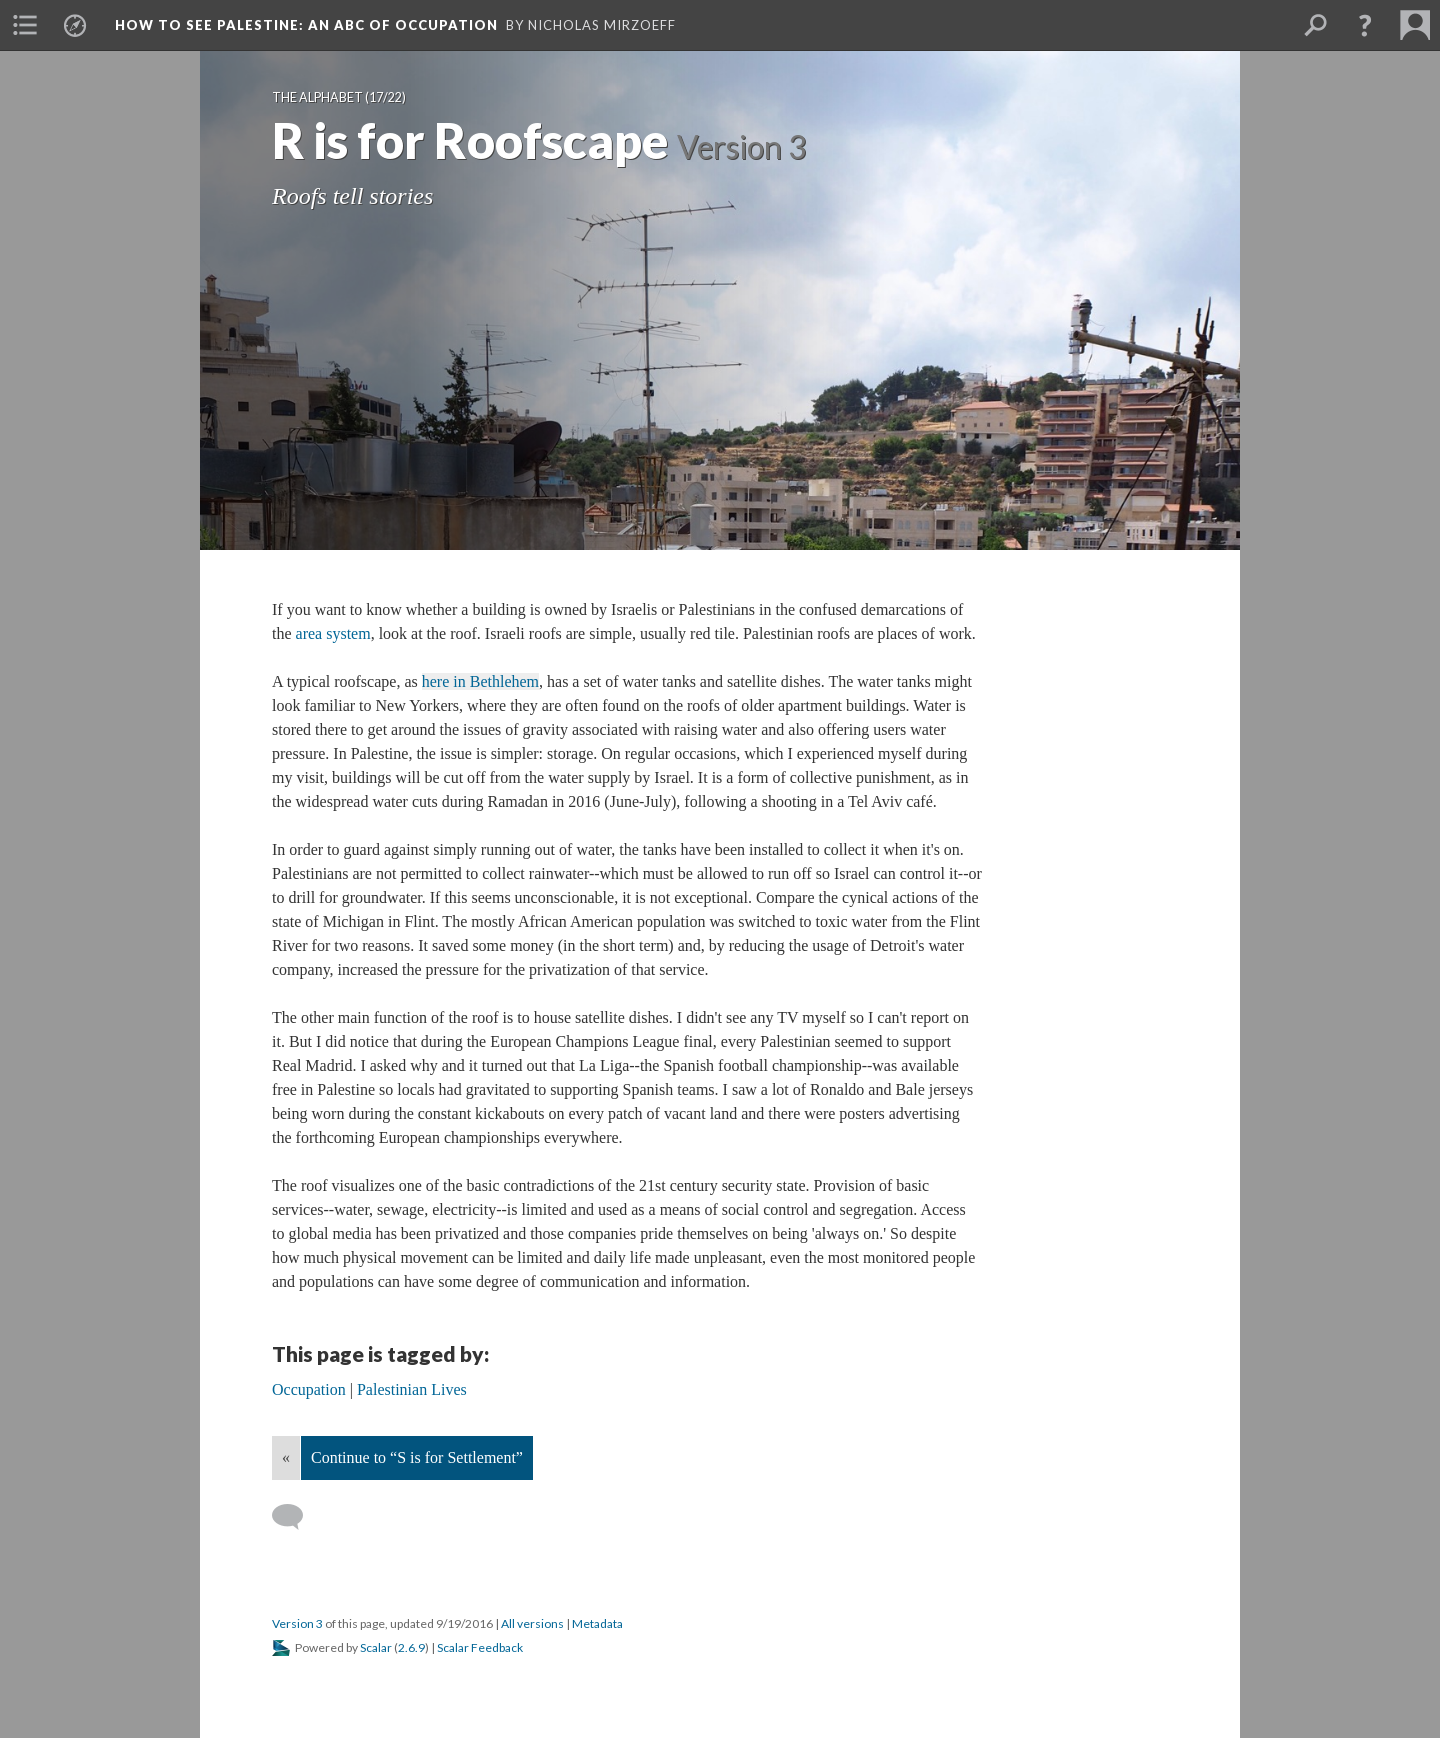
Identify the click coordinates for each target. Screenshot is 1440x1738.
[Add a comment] (296, 1517)
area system (333, 633)
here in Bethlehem (480, 681)
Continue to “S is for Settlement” (417, 1457)
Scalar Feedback (480, 1647)
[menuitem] (25, 25)
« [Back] (286, 1457)
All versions (532, 1623)
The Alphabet (317, 97)
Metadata (597, 1623)
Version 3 (297, 1623)
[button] (1365, 25)
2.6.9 (411, 1647)
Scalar (376, 1647)
